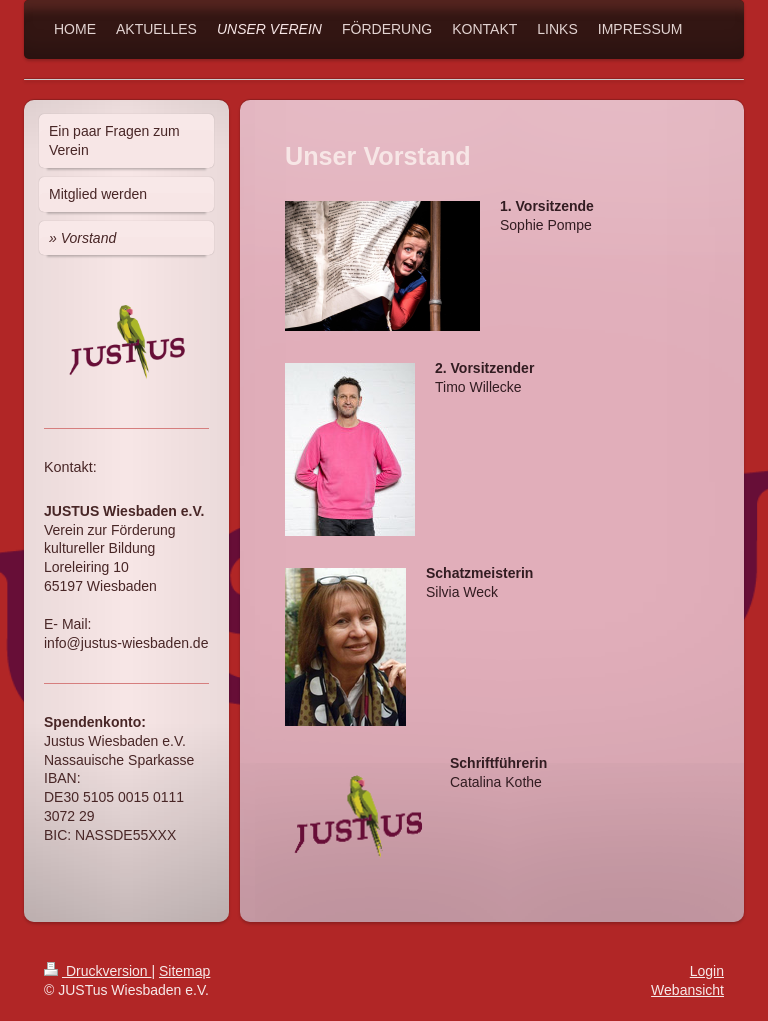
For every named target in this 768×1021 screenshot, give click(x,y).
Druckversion (97, 971)
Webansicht (687, 990)
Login (707, 971)
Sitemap (184, 971)
